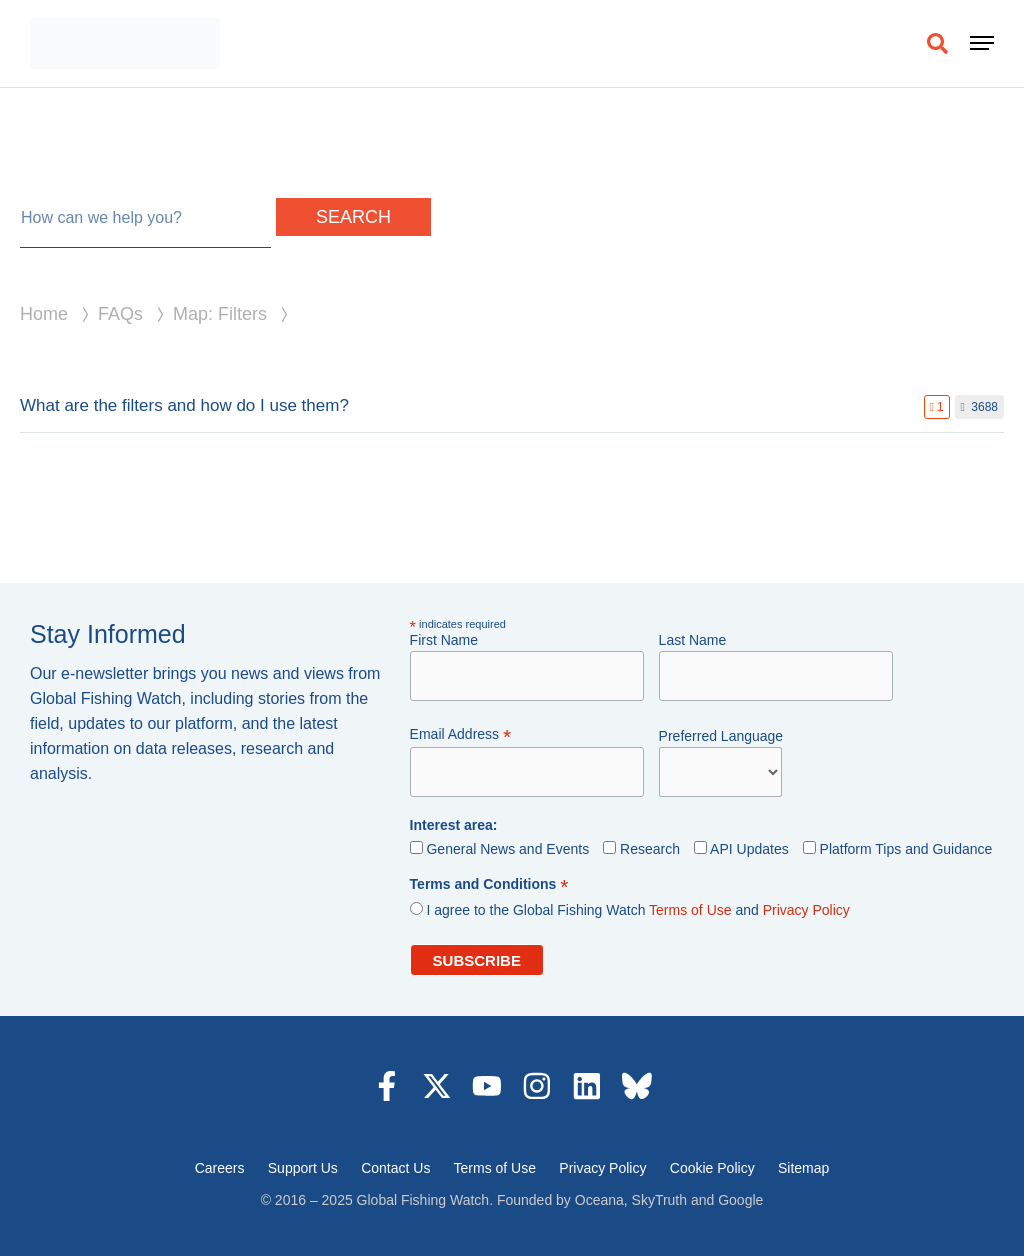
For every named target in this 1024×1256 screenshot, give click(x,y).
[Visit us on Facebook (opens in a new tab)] (387, 1086)
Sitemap (803, 1168)
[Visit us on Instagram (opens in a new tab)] (537, 1086)
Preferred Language (721, 736)
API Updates (749, 849)
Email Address (461, 734)
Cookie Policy (712, 1168)
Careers (220, 1168)
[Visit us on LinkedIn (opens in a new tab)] (587, 1086)
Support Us (303, 1168)
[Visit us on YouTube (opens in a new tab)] (487, 1086)
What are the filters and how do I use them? (184, 405)
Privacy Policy (806, 910)
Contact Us (395, 1168)
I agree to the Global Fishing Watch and (637, 910)
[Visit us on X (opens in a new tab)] (437, 1086)
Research (650, 849)
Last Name (693, 640)
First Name (444, 640)
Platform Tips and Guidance (904, 849)
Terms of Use (690, 910)
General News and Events (507, 849)
